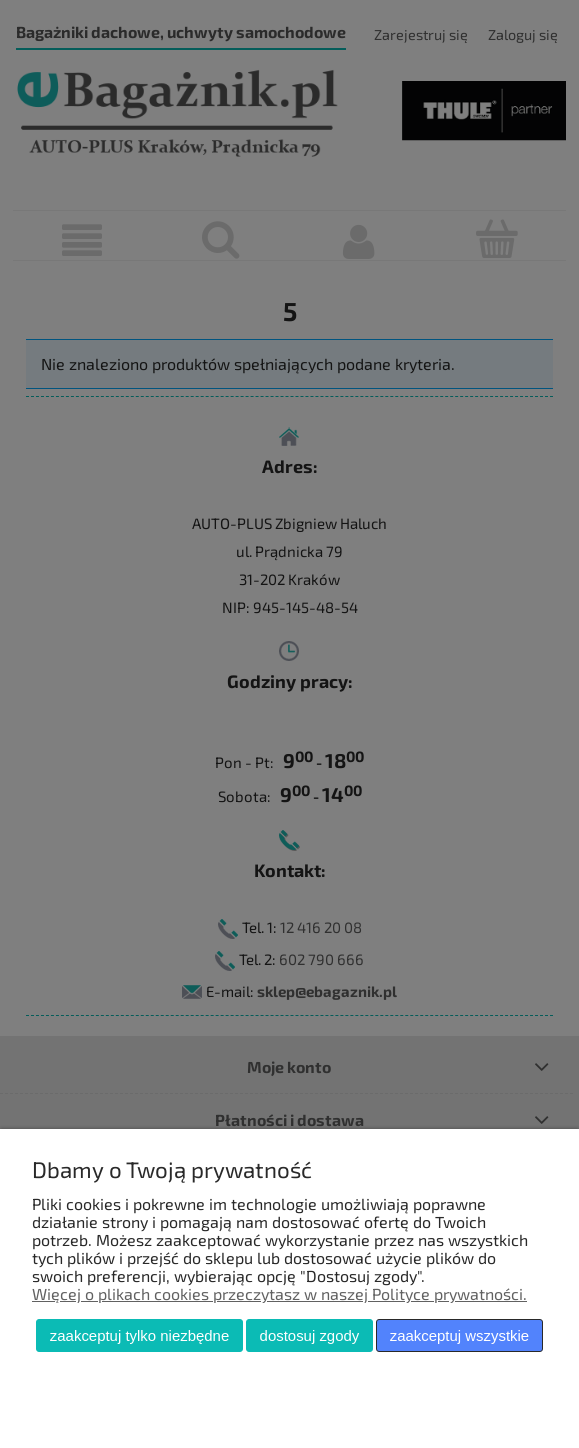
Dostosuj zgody (310, 1335)
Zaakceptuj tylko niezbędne (139, 1335)
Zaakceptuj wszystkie (459, 1335)
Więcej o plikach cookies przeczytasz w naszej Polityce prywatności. (279, 1293)
